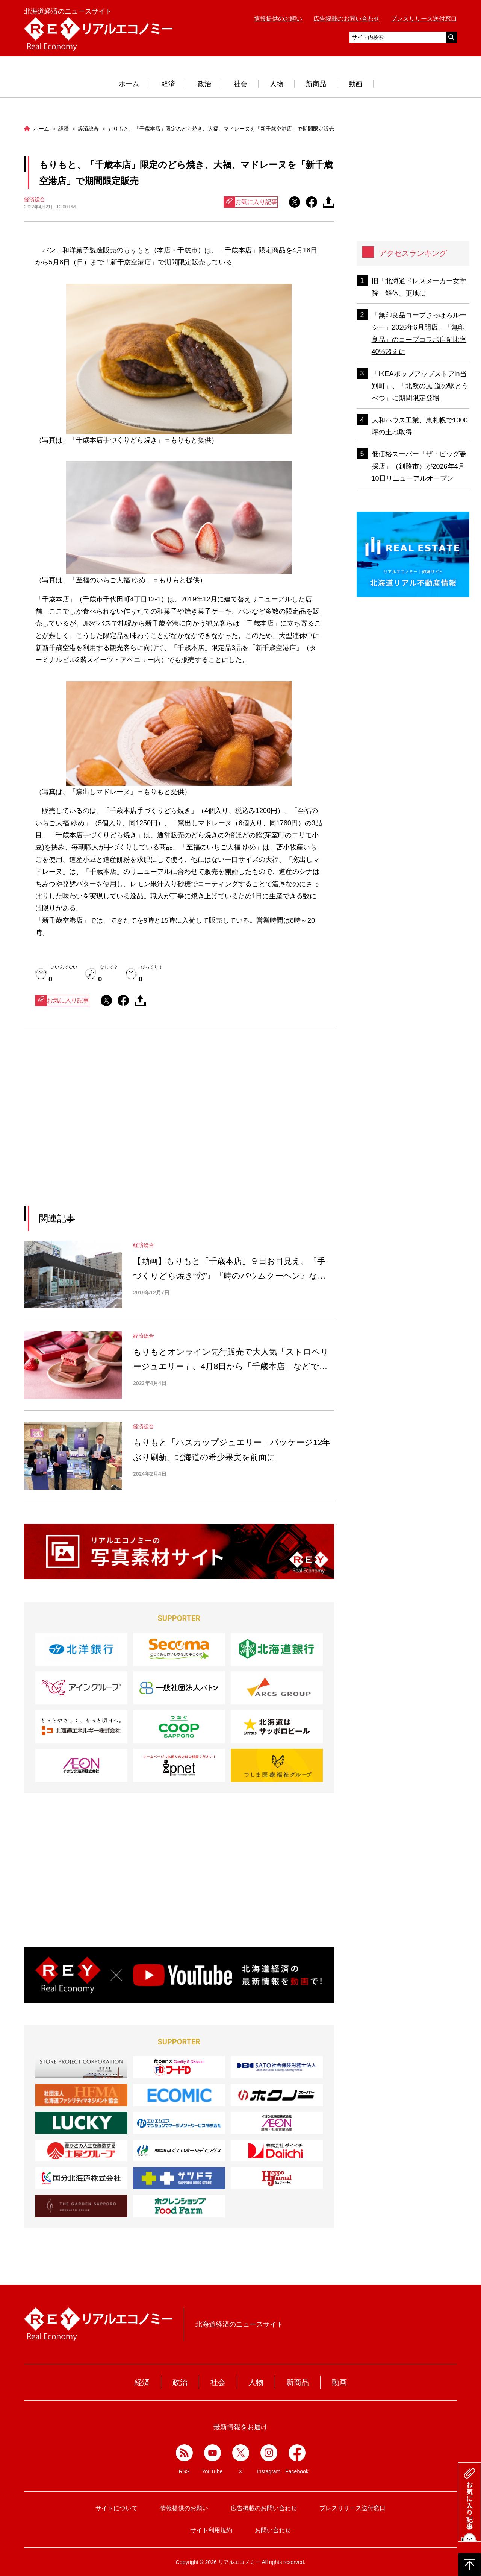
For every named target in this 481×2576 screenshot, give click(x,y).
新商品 (316, 84)
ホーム (129, 84)
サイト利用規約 (211, 2530)
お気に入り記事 (250, 202)
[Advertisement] (110, 1127)
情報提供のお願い (278, 18)
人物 (276, 84)
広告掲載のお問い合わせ (346, 18)
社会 (240, 84)
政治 (204, 84)
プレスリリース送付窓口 (424, 18)
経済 (168, 84)
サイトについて (116, 2508)
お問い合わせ (273, 2530)
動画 (355, 84)
